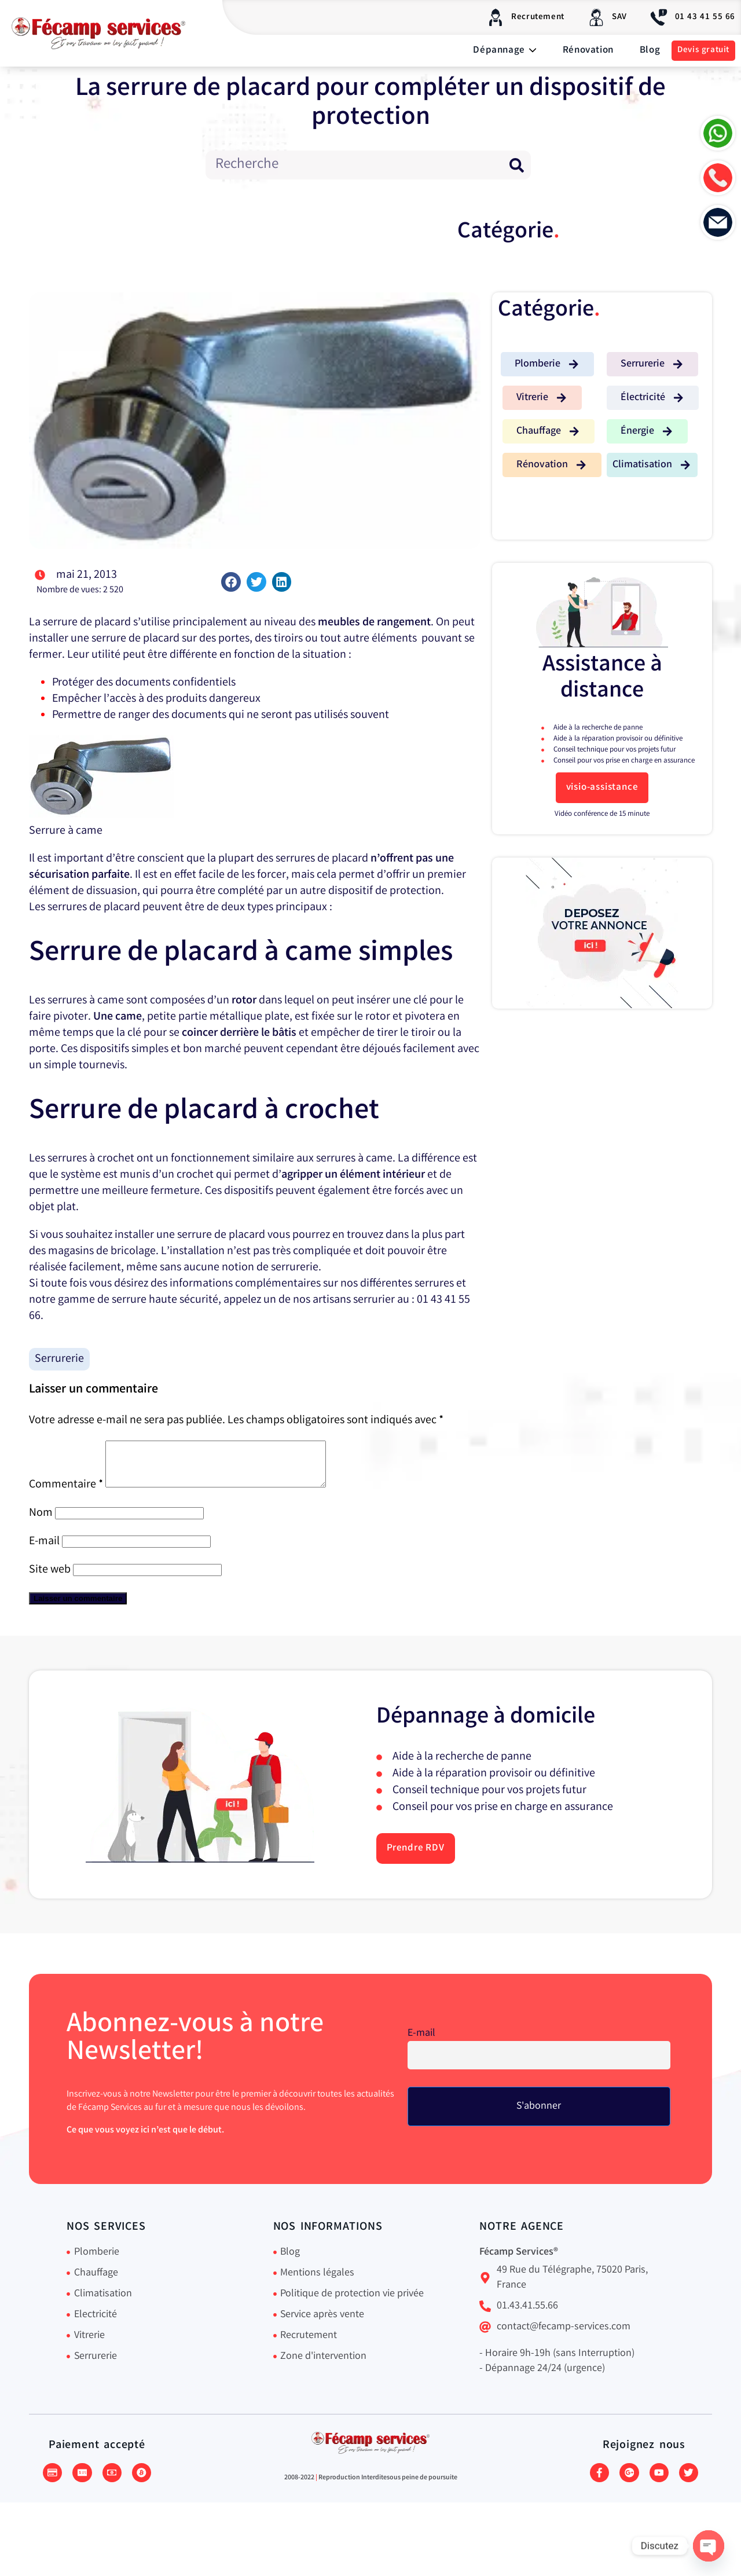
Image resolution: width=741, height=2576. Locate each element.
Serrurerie (59, 1359)
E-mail (44, 1550)
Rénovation (588, 51)
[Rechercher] (516, 165)
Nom (41, 1522)
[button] (231, 582)
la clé (128, 1033)
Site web (50, 1578)
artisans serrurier (354, 1300)
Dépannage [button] (504, 51)
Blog (650, 51)
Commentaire (66, 1493)
